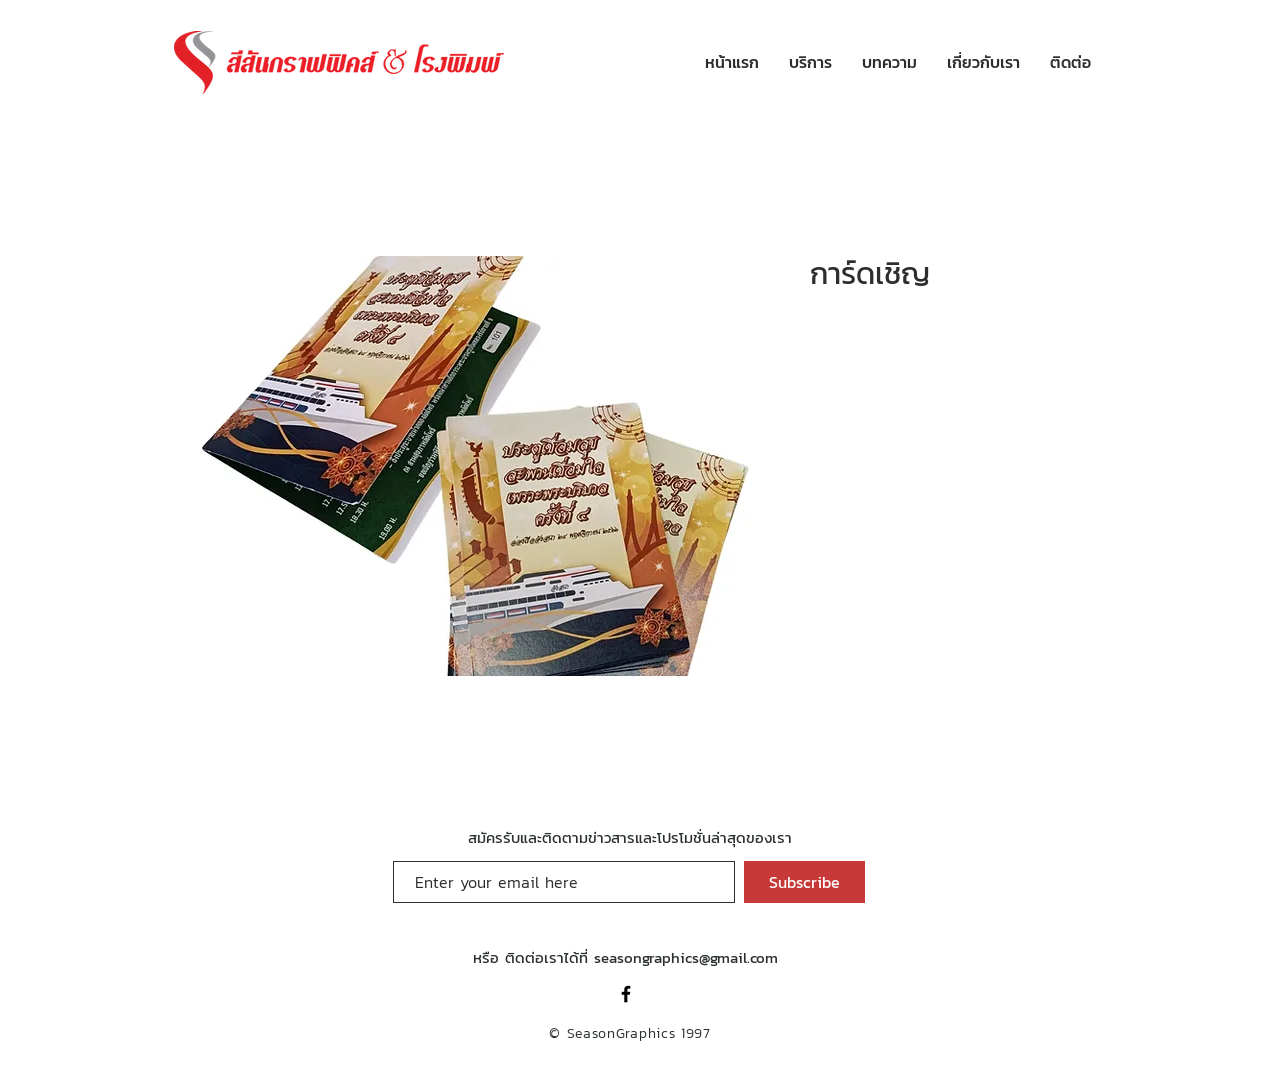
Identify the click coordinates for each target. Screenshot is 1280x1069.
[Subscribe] (804, 882)
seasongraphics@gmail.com (686, 957)
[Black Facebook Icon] (626, 994)
